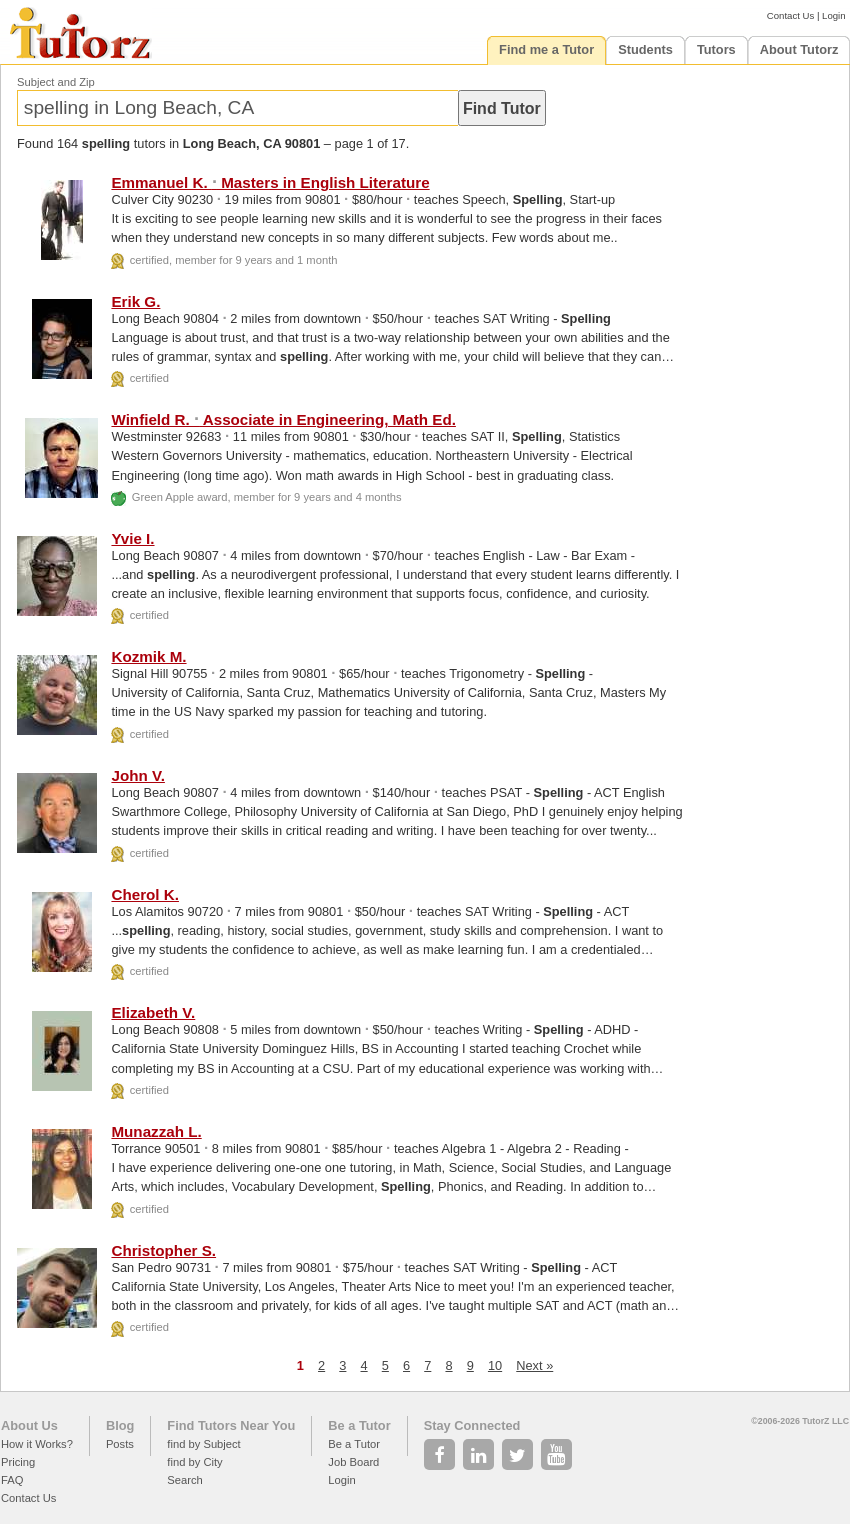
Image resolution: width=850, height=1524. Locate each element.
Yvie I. (132, 538)
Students (645, 49)
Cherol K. (145, 894)
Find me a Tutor (546, 49)
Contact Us (790, 15)
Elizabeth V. (153, 1012)
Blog (120, 1425)
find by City (194, 1462)
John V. (137, 775)
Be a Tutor (359, 1425)
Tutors (716, 49)
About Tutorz (799, 49)
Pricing (18, 1462)
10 (495, 1365)
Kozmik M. (148, 656)
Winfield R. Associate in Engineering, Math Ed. (283, 419)
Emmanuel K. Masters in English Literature (270, 182)
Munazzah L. (156, 1131)
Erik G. (135, 301)
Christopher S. (163, 1250)
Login (833, 15)
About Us (29, 1425)
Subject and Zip (56, 82)
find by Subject (203, 1444)
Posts (120, 1444)
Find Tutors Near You (231, 1425)
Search (184, 1480)
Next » (534, 1365)
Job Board (353, 1462)
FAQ (12, 1480)
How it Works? (37, 1444)
